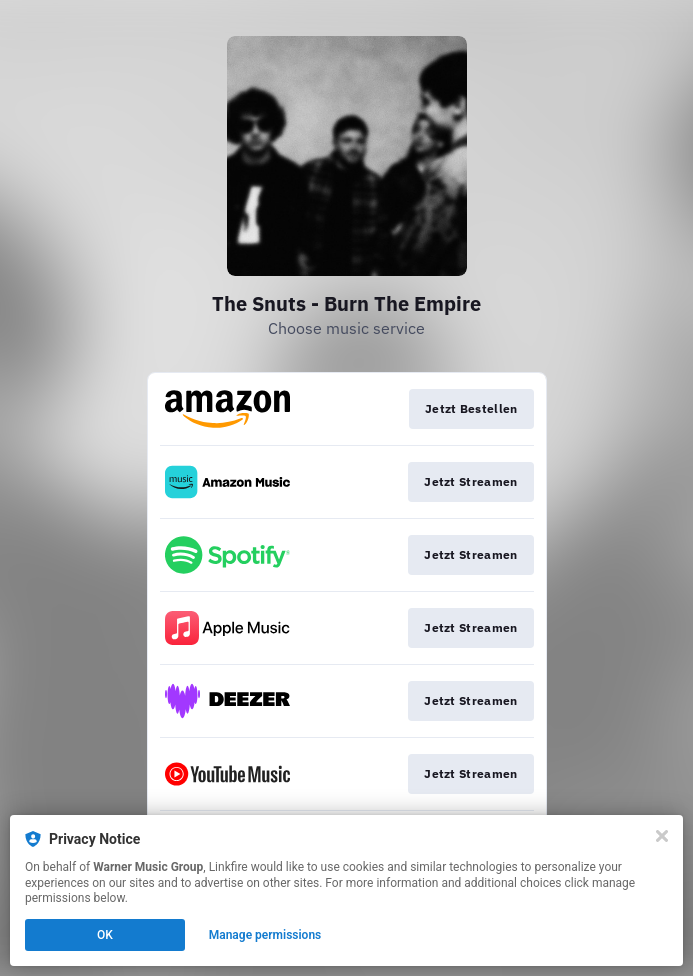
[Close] (662, 836)
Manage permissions (265, 935)
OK (105, 935)
